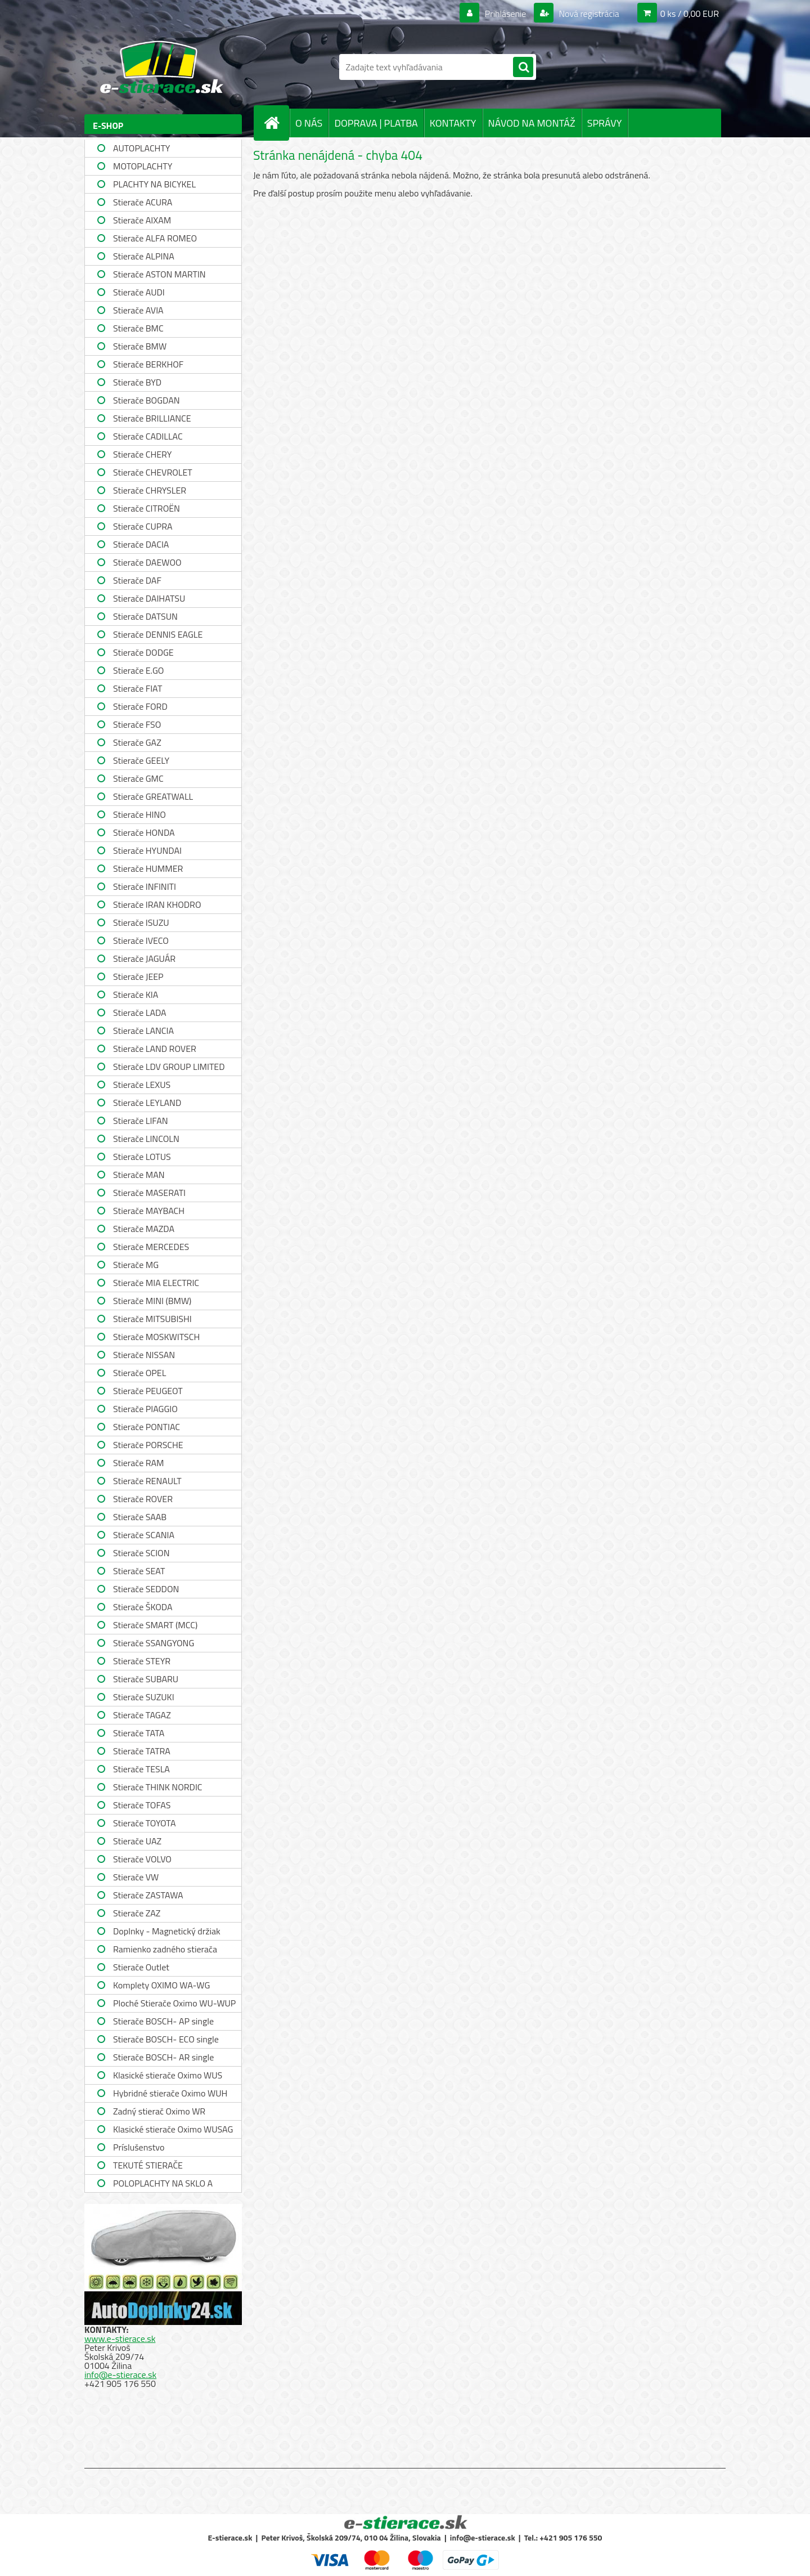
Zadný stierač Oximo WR (159, 2111)
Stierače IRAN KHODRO (157, 904)
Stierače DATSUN (145, 616)
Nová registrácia (588, 13)
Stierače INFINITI (144, 886)
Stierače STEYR (141, 1661)
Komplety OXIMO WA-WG (161, 1985)
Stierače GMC (138, 778)
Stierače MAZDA (143, 1228)
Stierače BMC (138, 328)
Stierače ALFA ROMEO (155, 238)
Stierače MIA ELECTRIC (156, 1282)
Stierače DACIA (141, 544)
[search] (523, 67)
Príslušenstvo (138, 2147)
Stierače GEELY (141, 760)
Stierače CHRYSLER (149, 490)
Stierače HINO (139, 814)
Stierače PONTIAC (146, 1426)
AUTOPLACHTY (141, 148)
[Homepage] (276, 123)
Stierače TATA (138, 1733)
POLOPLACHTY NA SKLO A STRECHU (163, 2184)
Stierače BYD (137, 382)
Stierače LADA (139, 1012)
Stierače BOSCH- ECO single (166, 2039)
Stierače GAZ (137, 742)
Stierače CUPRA (143, 526)
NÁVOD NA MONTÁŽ (531, 123)
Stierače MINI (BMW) (152, 1300)
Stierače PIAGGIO (145, 1408)
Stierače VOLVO (142, 1859)
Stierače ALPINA (143, 256)
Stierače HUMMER (148, 868)
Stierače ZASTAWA (148, 1895)
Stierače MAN (139, 1174)
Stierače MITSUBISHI (152, 1318)
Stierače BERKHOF (148, 364)
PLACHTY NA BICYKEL (154, 184)
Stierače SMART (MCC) (155, 1625)
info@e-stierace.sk (120, 2374)
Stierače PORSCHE (148, 1444)
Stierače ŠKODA (142, 1607)
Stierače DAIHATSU (149, 598)
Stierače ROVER (143, 1499)
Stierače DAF (137, 580)
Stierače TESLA (141, 1769)
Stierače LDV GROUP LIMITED (169, 1066)
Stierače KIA (135, 994)
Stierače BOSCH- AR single (163, 2057)
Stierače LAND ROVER (154, 1048)
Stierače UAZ (137, 1841)
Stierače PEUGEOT (148, 1390)
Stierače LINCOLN (146, 1138)
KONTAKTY (453, 123)
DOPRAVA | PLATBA (375, 123)
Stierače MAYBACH (148, 1210)
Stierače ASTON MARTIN (159, 274)
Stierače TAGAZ (142, 1715)
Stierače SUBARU (145, 1679)
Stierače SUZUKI (143, 1697)
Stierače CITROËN (146, 508)
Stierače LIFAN (140, 1120)
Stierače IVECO (141, 940)
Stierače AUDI (139, 292)
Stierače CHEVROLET (152, 472)
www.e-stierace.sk (119, 2338)
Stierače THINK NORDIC (157, 1787)
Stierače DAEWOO (147, 562)
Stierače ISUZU (141, 922)
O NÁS (308, 123)
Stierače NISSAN (144, 1354)
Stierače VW (136, 1877)
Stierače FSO (137, 724)
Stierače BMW (139, 346)
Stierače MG (136, 1264)
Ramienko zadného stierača (165, 1949)
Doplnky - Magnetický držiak (166, 1931)
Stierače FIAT (137, 688)
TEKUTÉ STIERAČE (148, 2165)
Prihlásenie (505, 13)
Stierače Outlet (141, 1967)
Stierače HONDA (144, 832)
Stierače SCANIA (143, 1535)
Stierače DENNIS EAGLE (157, 634)
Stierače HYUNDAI (147, 850)
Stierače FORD (140, 706)
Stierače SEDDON (146, 1589)
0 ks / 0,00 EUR (689, 13)
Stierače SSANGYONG (153, 1643)
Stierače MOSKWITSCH (156, 1336)
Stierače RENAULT (147, 1481)
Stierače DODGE (143, 652)
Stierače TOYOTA (144, 1823)
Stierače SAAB (139, 1517)
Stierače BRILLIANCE (152, 418)
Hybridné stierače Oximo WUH (170, 2093)
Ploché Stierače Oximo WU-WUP (174, 2003)
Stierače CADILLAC (148, 436)
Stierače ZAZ (136, 1913)
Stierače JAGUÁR (144, 958)
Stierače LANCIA (143, 1030)
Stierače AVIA (138, 310)
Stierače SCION (141, 1553)
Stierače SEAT (139, 1571)
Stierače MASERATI (149, 1192)
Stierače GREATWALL (153, 796)
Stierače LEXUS (141, 1084)
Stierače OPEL (139, 1372)
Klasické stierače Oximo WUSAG (173, 2129)
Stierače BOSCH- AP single (163, 2021)
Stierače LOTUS (142, 1156)
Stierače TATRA (141, 1751)
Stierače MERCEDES (151, 1246)
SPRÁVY (604, 123)
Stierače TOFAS (141, 1805)
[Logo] (161, 67)
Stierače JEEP (138, 976)
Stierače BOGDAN (146, 400)
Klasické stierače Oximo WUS (167, 2075)
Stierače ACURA (142, 202)
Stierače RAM (138, 1463)
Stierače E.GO (138, 670)
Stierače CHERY (142, 454)
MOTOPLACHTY (142, 166)
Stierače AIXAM (142, 220)
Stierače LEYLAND (147, 1102)
